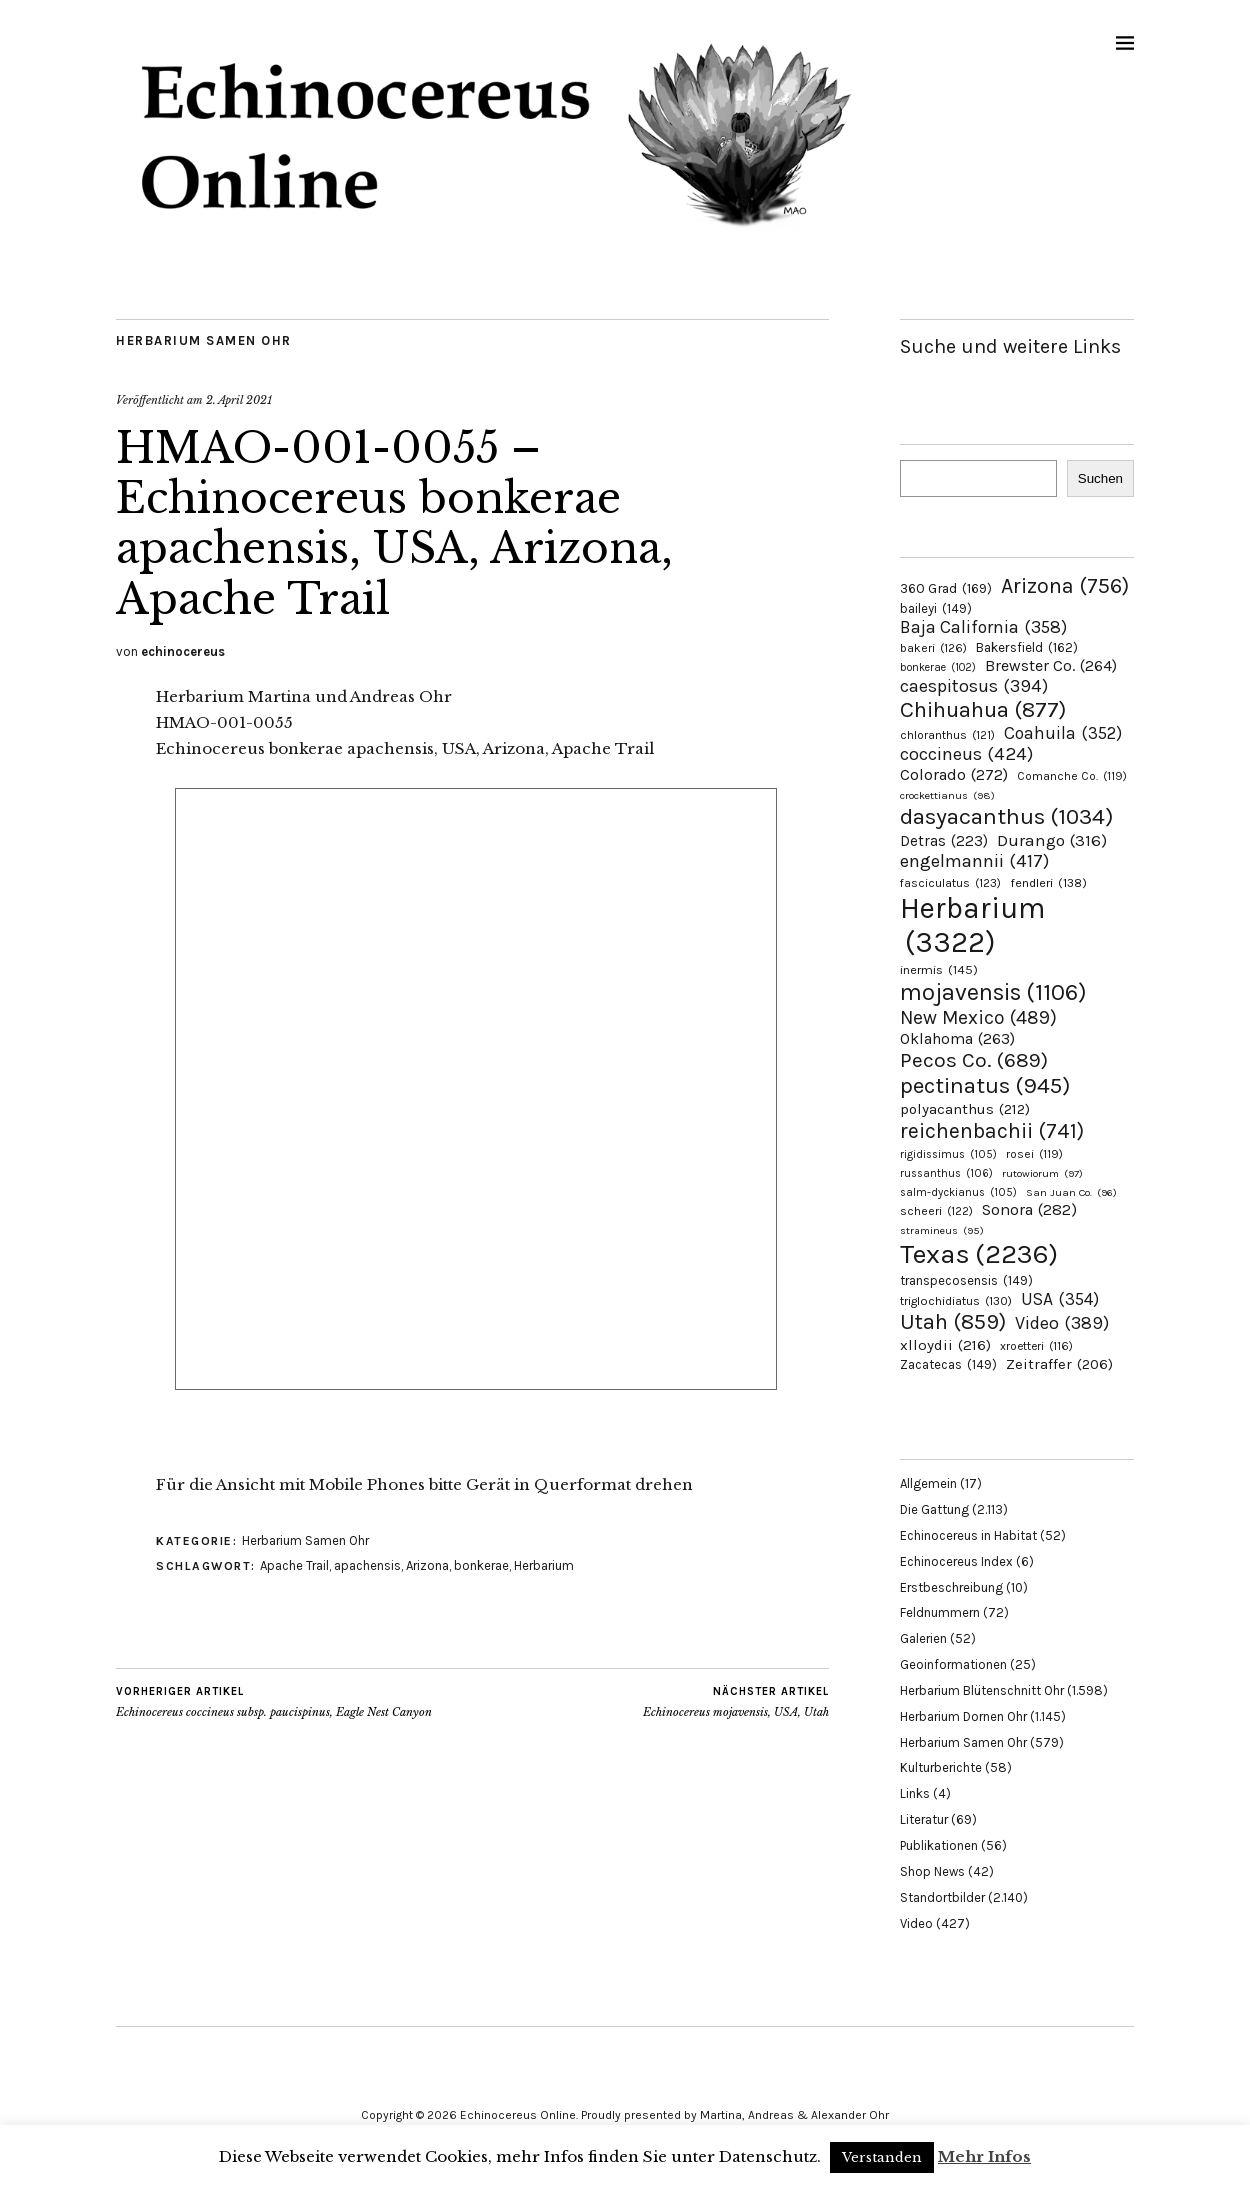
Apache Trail (294, 1565)
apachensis (367, 1565)
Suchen (1100, 478)
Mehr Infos (984, 2156)
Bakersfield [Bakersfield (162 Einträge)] (1027, 647)
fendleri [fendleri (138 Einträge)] (1048, 882)
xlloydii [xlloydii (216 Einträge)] (945, 1345)
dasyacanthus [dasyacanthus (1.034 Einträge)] (1007, 816)
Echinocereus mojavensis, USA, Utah (736, 1702)
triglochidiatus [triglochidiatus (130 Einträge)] (956, 1301)
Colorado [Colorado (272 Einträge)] (954, 774)
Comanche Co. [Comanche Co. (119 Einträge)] (1072, 776)
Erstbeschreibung (951, 1587)
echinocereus (183, 651)
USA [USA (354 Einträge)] (1060, 1299)
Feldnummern (940, 1612)
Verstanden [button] (882, 2157)
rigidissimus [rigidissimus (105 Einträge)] (948, 1154)
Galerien (923, 1638)
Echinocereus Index (956, 1561)
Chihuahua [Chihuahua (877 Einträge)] (983, 710)
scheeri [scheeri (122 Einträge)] (936, 1211)
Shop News (932, 1871)
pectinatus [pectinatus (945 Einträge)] (985, 1085)
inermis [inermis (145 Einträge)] (939, 969)
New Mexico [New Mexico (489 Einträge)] (978, 1017)
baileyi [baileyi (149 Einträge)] (936, 608)
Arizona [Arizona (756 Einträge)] (1065, 585)
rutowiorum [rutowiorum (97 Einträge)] (1042, 1173)
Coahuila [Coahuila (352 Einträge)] (1063, 733)
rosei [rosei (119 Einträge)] (1034, 1154)
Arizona (427, 1565)
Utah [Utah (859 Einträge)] (953, 1322)
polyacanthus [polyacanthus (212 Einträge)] (965, 1109)
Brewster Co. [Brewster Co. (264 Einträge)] (1051, 665)
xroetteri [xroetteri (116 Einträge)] (1036, 1346)
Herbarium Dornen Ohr (963, 1716)
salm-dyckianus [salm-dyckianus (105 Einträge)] (958, 1192)
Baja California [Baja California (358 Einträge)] (983, 627)
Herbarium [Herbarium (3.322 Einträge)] (972, 925)
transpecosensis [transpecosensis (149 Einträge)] (966, 1280)
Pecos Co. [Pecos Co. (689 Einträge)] (974, 1060)
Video (916, 1923)
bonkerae (481, 1565)
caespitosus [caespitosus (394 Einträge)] (974, 686)
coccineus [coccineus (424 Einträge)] (966, 754)
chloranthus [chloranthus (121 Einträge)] (947, 735)
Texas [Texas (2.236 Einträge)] (979, 1254)
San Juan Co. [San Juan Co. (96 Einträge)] (1071, 1192)
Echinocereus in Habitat (968, 1535)
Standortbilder (942, 1897)
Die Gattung (934, 1509)
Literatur (924, 1819)
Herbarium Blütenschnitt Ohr (982, 1690)
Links (915, 1793)
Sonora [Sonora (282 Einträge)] (1029, 1209)
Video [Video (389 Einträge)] (1062, 1323)
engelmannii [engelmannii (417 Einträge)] (974, 861)
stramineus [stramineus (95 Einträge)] (942, 1230)
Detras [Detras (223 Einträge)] (944, 841)
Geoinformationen (953, 1664)
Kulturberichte (941, 1767)
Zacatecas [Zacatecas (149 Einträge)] (948, 1364)
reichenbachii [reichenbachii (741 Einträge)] (992, 1130)
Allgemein (928, 1483)
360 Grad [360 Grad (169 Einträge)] (946, 588)
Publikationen (939, 1845)
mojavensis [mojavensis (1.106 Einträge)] (993, 992)
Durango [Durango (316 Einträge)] (1052, 840)
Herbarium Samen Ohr (204, 340)
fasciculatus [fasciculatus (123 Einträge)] (950, 883)
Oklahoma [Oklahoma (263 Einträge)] (957, 1038)
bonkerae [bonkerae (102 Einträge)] (938, 667)
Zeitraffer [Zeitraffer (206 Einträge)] (1059, 1364)
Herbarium (544, 1565)
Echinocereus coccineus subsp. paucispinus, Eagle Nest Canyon (274, 1702)
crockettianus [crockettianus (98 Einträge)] (947, 795)
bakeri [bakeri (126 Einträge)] (933, 648)
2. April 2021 (239, 400)
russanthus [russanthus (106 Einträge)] (946, 1173)
